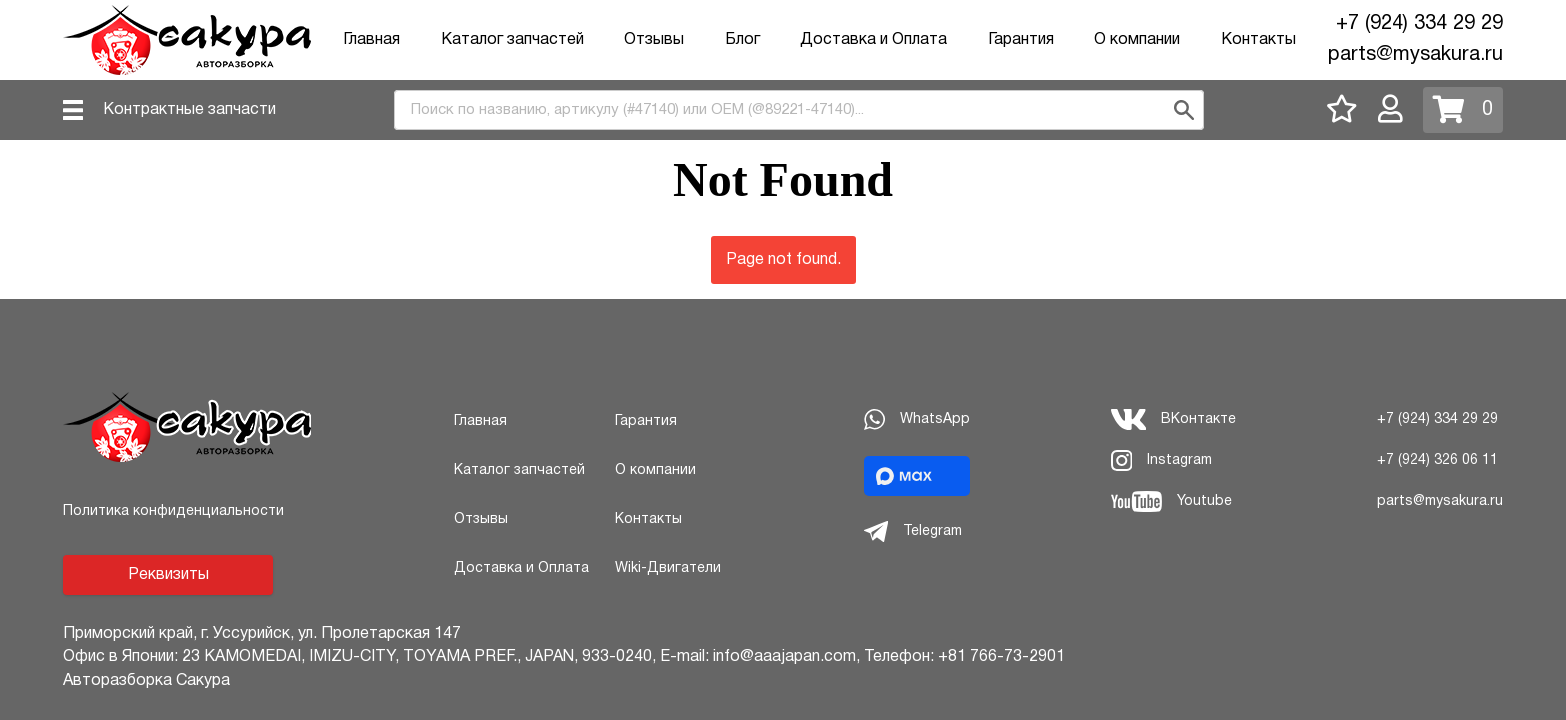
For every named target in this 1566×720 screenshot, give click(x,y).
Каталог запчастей (512, 40)
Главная (371, 40)
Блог (742, 40)
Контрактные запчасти (189, 110)
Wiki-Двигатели (668, 568)
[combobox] (799, 110)
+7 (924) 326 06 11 (1437, 460)
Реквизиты (168, 575)
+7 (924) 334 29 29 (1419, 24)
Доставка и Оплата (873, 40)
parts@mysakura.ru (1415, 55)
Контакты (1258, 40)
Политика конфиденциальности (173, 511)
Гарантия (1021, 40)
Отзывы (654, 40)
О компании (1137, 40)
